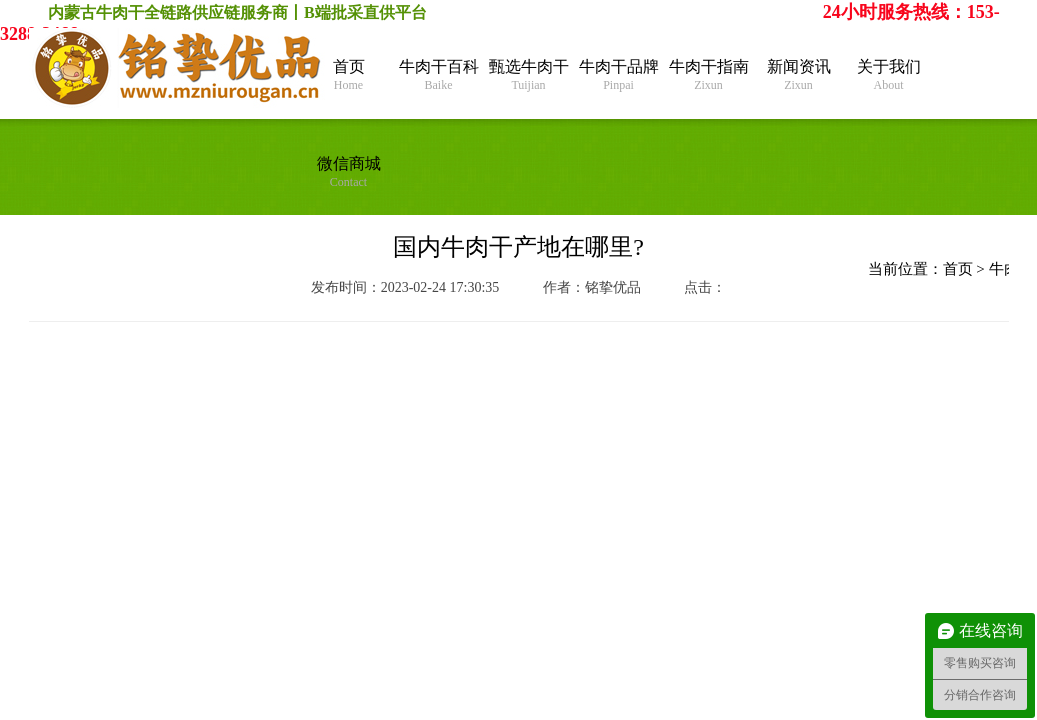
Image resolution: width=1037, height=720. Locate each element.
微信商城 (349, 172)
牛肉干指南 (709, 75)
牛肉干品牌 (619, 75)
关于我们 (889, 75)
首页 (349, 75)
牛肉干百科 (439, 75)
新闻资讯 (799, 75)
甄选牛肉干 (529, 75)
